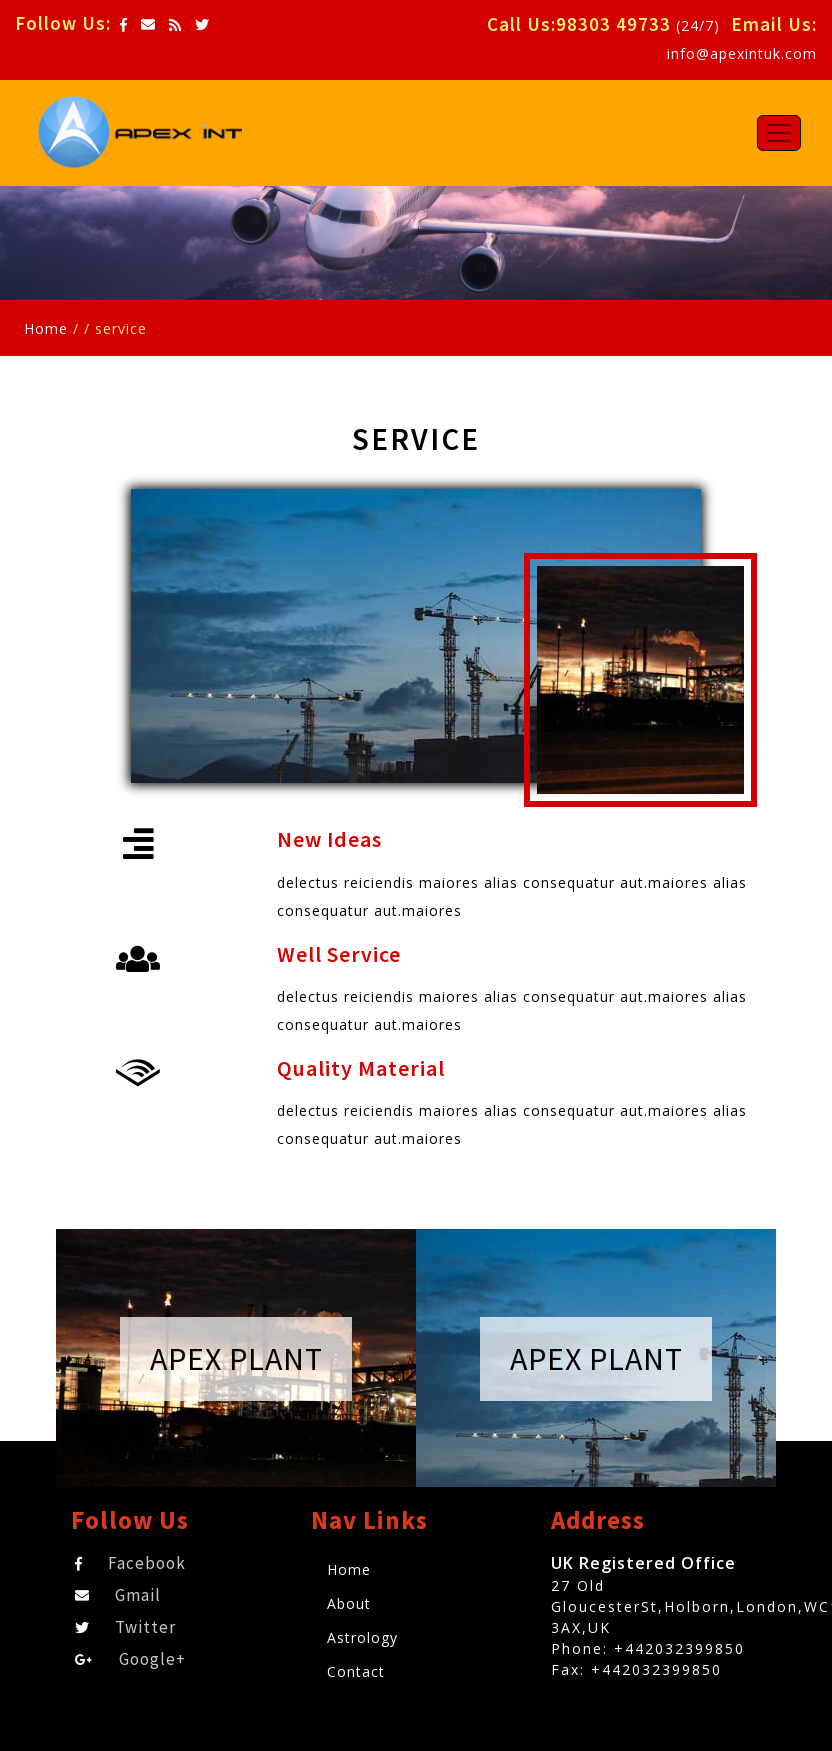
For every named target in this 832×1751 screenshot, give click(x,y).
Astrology (362, 1637)
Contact (356, 1671)
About (349, 1603)
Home (46, 328)
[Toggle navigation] (779, 133)
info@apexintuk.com (742, 53)
